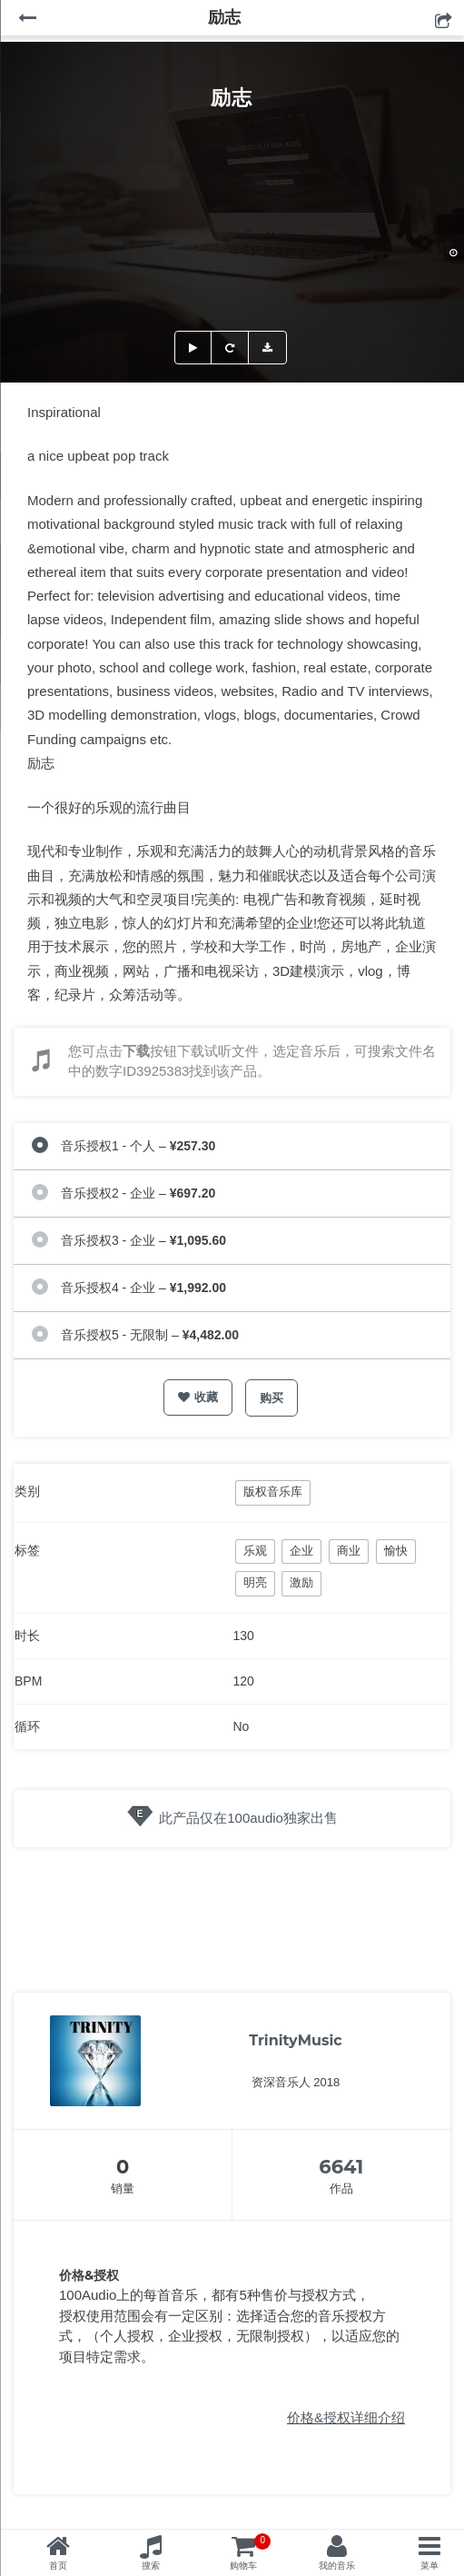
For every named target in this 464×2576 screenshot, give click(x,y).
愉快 (396, 1550)
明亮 (255, 1582)
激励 (301, 1582)
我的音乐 (337, 2566)
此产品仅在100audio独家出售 (248, 1817)
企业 (301, 1550)
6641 (341, 2166)
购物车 (250, 2552)
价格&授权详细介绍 (346, 2417)
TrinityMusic (295, 2040)
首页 (58, 2566)
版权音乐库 (272, 1491)
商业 (348, 1550)
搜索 (151, 2566)
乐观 (255, 1550)
